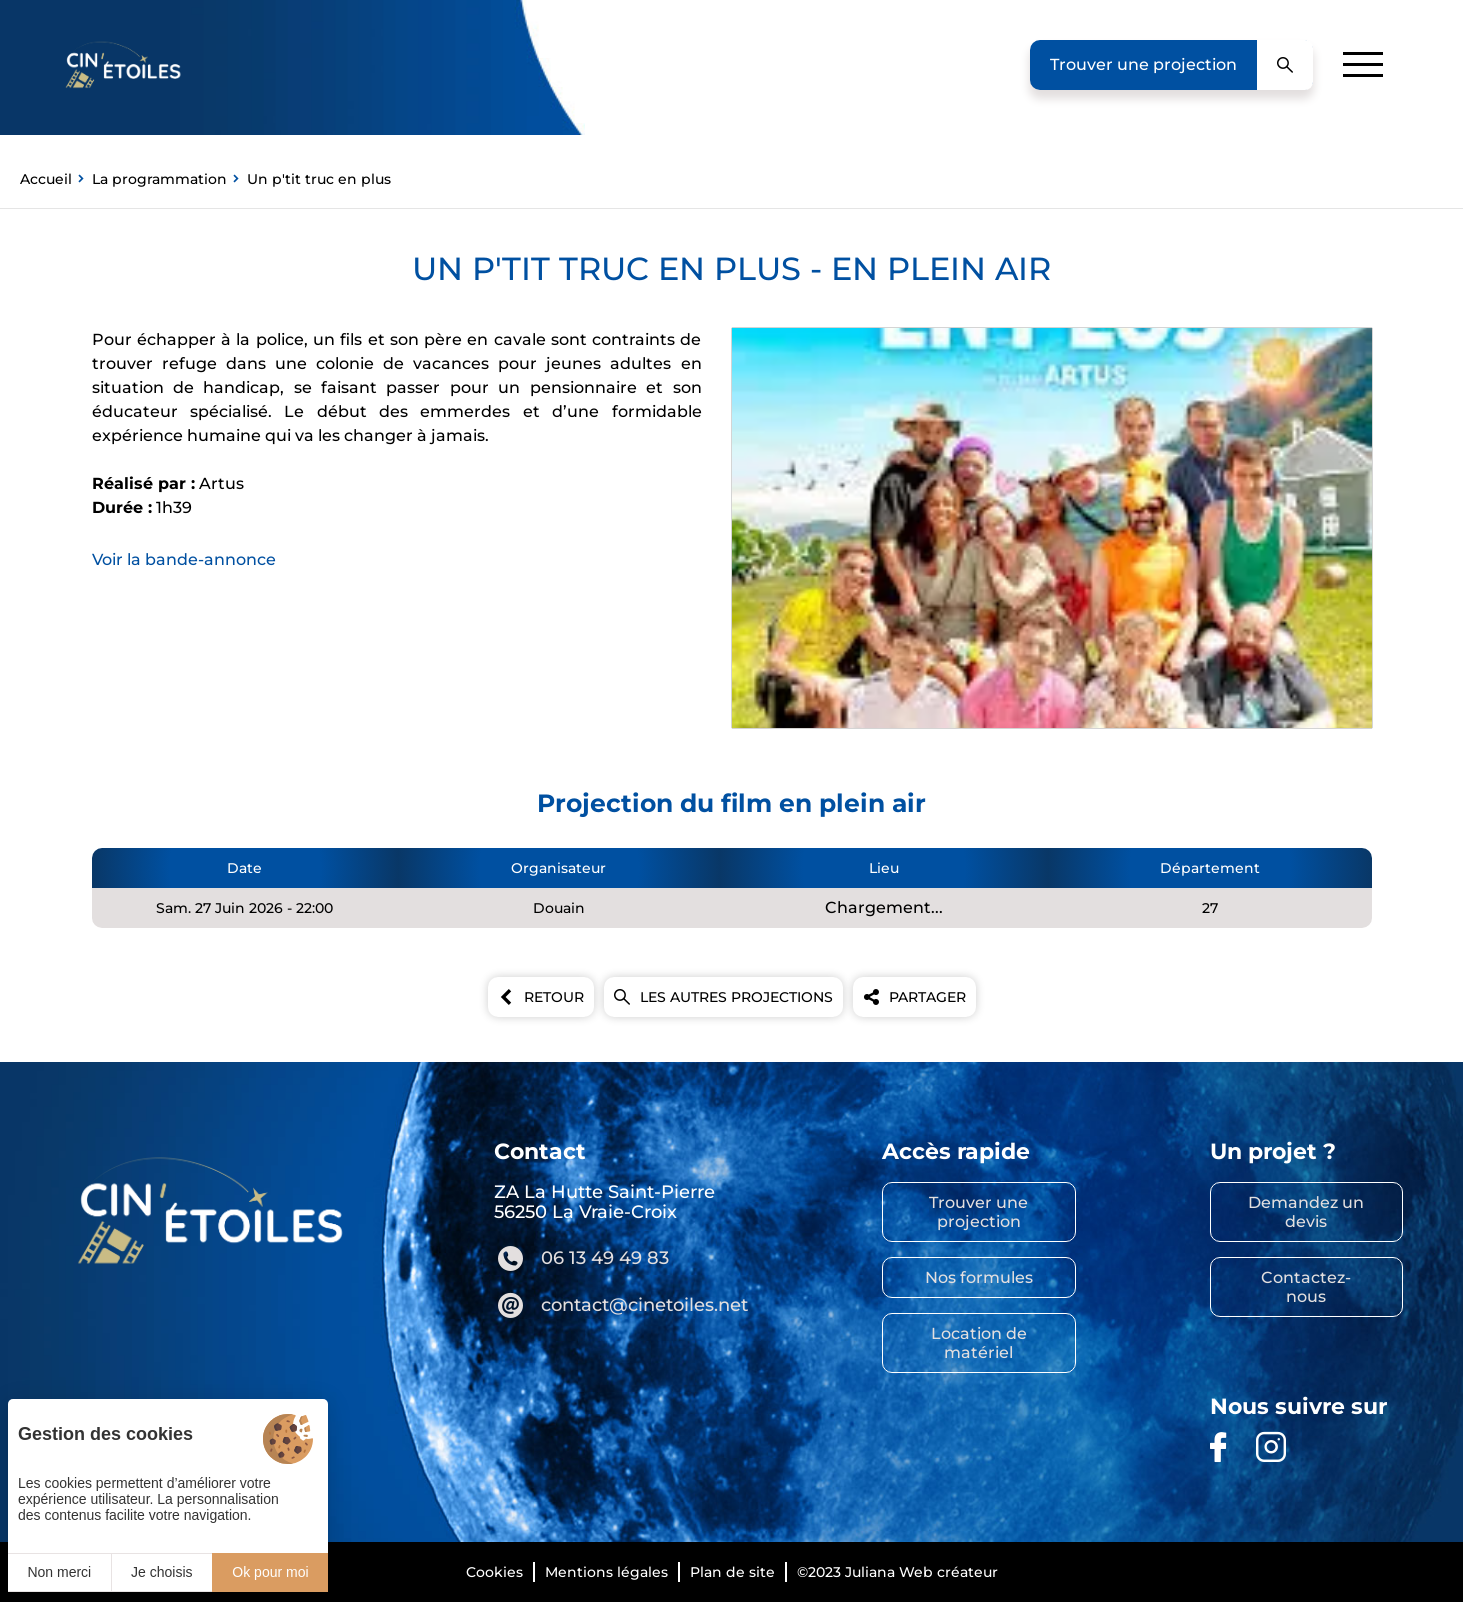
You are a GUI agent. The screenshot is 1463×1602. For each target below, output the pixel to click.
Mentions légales (606, 1572)
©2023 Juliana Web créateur (897, 1572)
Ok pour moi (270, 1572)
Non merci (59, 1572)
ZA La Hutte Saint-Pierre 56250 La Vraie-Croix (604, 1202)
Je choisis (161, 1572)
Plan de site (732, 1572)
